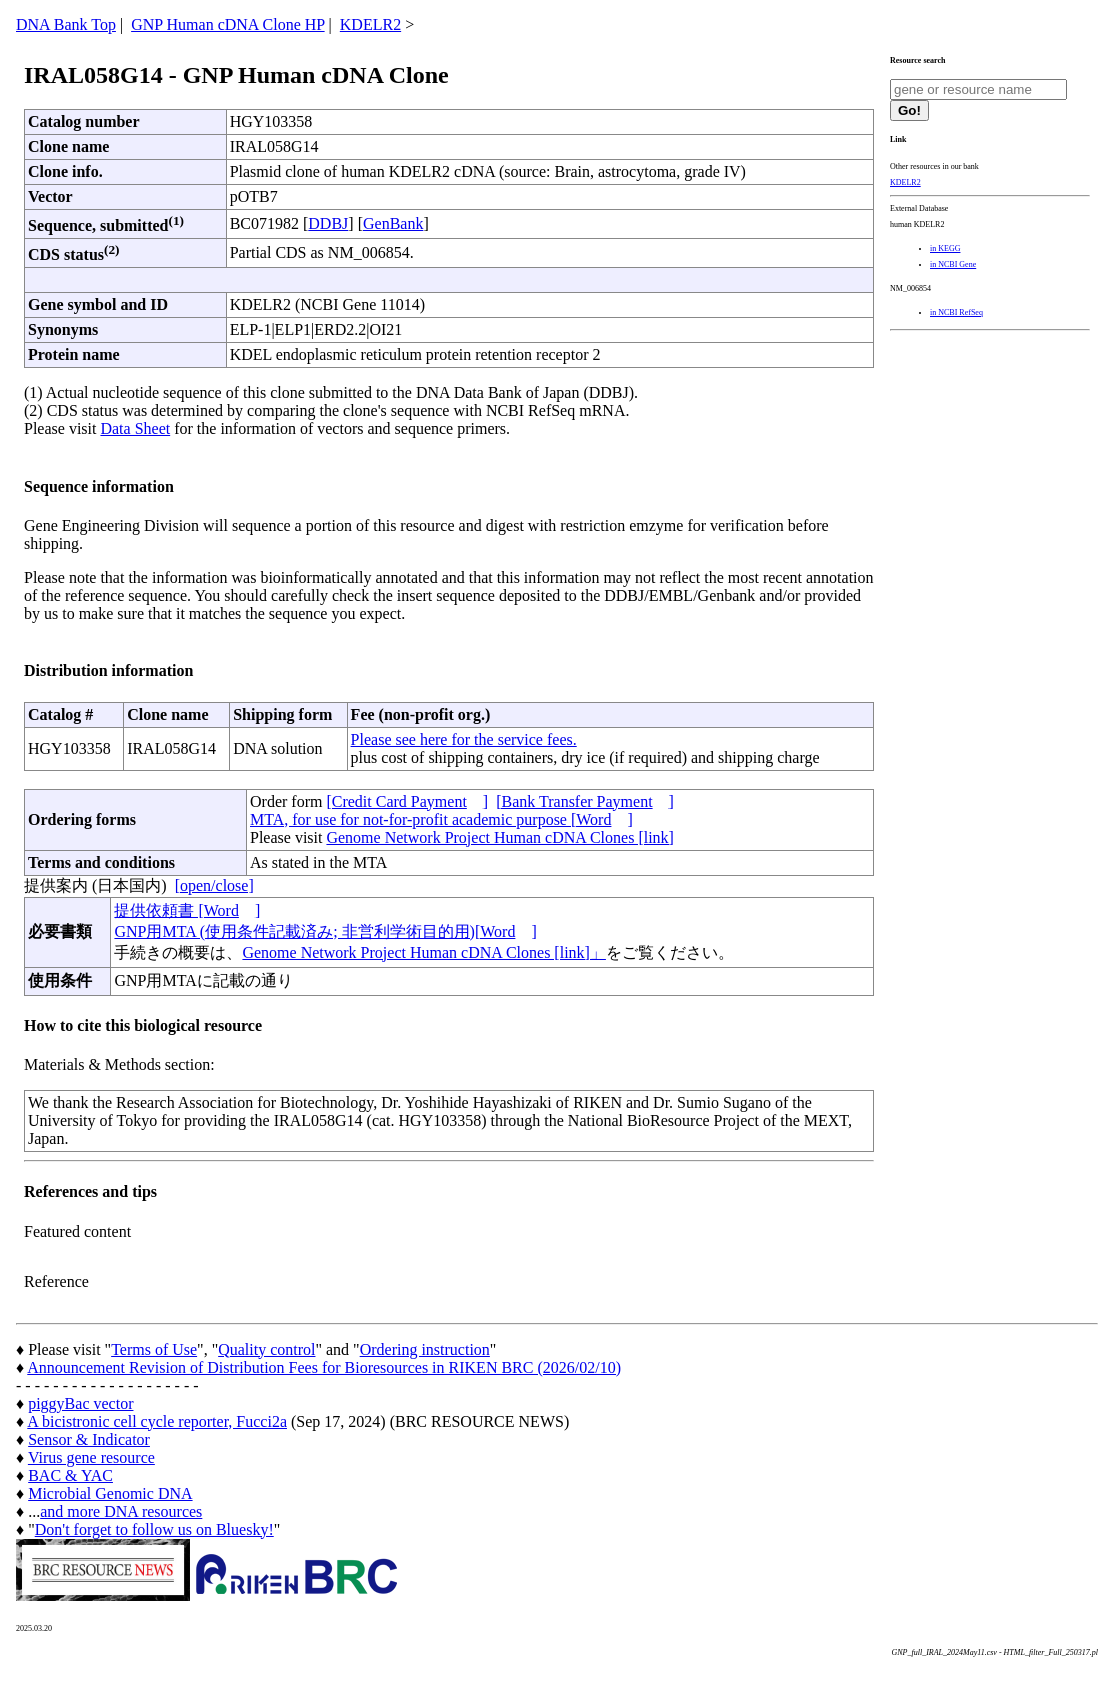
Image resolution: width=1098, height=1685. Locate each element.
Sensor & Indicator (89, 1439)
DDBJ (328, 223)
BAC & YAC (70, 1475)
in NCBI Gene (953, 264)
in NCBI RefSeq (956, 312)
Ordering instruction (425, 1349)
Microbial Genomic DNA (110, 1493)
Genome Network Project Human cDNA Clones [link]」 (423, 952)
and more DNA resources (121, 1511)
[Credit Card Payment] (407, 801)
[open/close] (214, 885)
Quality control (266, 1349)
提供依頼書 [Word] (187, 910)
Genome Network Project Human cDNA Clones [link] (499, 837)
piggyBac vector (80, 1403)
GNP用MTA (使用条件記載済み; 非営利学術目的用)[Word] (325, 931)
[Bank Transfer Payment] (585, 801)
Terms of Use (154, 1349)
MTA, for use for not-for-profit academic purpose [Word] (441, 819)
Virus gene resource (91, 1457)
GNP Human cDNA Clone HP (227, 24)
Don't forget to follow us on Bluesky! (154, 1529)
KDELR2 (370, 24)
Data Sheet (135, 428)
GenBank (393, 223)
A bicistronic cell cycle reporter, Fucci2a (157, 1421)
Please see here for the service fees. (464, 739)
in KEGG (945, 248)
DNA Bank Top (66, 24)
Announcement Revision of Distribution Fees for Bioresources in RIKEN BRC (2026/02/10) (324, 1367)
